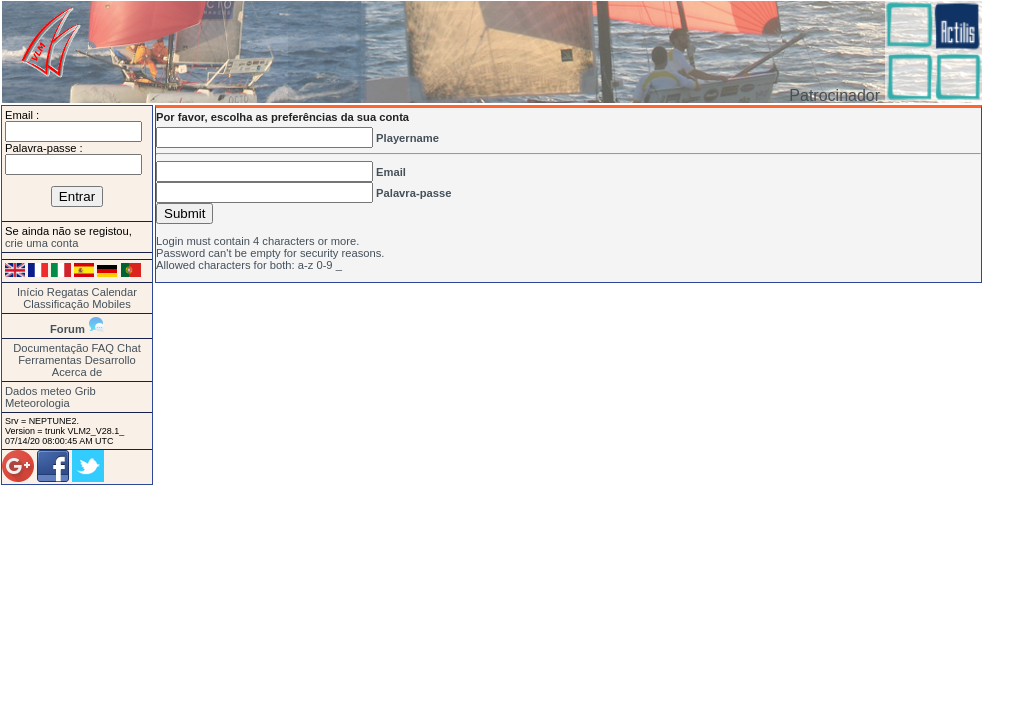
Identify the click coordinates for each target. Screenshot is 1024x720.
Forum (67, 329)
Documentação (50, 348)
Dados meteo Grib (50, 391)
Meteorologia (37, 403)
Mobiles (111, 304)
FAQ (103, 348)
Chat (129, 348)
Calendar (114, 292)
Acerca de (77, 372)
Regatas (68, 292)
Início (30, 292)
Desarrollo (110, 360)
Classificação (56, 304)
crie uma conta (41, 243)
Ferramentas (49, 360)
